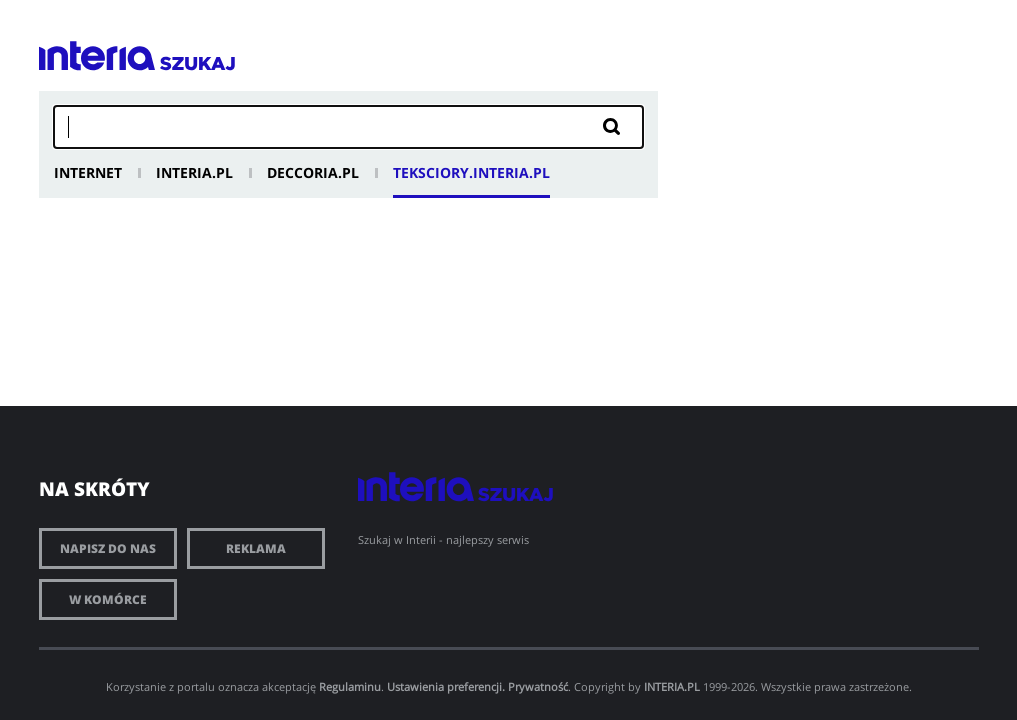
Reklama (256, 548)
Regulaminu (350, 686)
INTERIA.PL (672, 686)
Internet (88, 172)
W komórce (108, 599)
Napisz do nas (108, 548)
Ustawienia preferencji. (446, 686)
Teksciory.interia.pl (471, 172)
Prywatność (538, 686)
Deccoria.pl (313, 172)
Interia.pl (194, 172)
